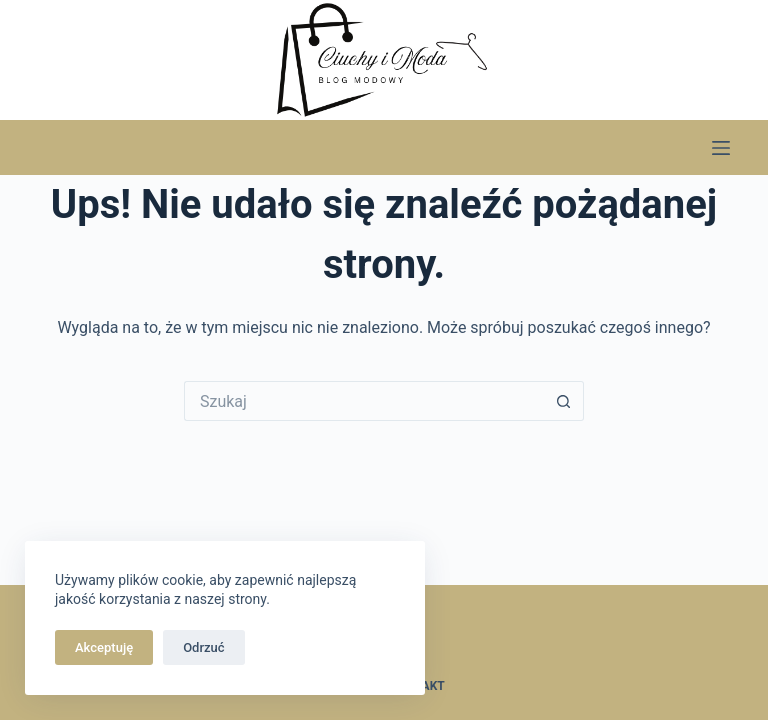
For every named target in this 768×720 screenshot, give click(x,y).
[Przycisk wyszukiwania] (564, 401)
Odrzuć (203, 647)
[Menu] (721, 148)
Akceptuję (104, 647)
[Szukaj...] (364, 401)
